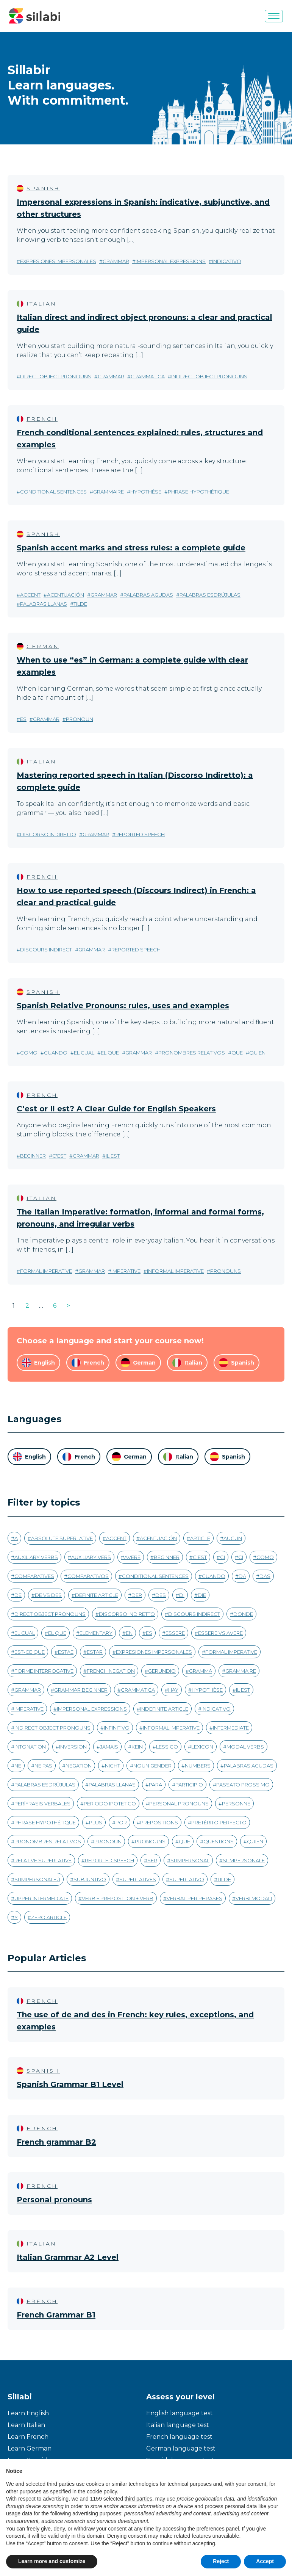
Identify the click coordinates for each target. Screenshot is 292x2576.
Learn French (28, 2436)
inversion (73, 1747)
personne (236, 1803)
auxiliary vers (91, 1557)
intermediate (231, 1728)
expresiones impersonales (58, 261)
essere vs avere (220, 1633)
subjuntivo (89, 1879)
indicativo (226, 261)
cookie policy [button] (102, 2491)
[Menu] (274, 16)
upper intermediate (41, 1898)
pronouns (225, 1271)
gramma (200, 1671)
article (200, 1538)
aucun (232, 1538)
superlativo (186, 1879)
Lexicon (202, 1747)
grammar (116, 261)
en (129, 1633)
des (160, 1595)
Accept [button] (265, 2561)
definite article (96, 1595)
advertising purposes (96, 2513)
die (202, 1595)
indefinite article (164, 1709)
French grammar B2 (56, 2142)
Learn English (28, 2413)
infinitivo (117, 1728)
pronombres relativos (191, 1053)
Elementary (96, 1633)
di (181, 1595)
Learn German (30, 2448)
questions (218, 1841)
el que (110, 1053)
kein (137, 1747)
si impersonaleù (37, 1879)
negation (79, 1766)
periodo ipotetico (110, 1803)
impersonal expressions (171, 261)
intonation (30, 1747)
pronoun (79, 719)
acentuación (65, 595)
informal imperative (175, 1271)
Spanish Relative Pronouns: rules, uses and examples (123, 1005)
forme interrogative (43, 1671)
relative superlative (43, 1860)
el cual (84, 1053)
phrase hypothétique (198, 492)
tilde (80, 604)
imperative (126, 1271)
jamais (109, 1747)
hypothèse (145, 492)
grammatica (148, 376)
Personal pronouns (54, 2199)
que (237, 1053)
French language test (179, 2436)
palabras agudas (148, 595)
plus (95, 1822)
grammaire (108, 492)
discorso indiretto (48, 834)
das (264, 1576)
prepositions (159, 1822)
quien (257, 1053)
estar (95, 1652)
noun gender (152, 1766)
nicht (112, 1766)
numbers (198, 1766)
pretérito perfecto (219, 1822)
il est (113, 1156)
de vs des (48, 1595)
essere (175, 1633)
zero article (49, 1917)
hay (173, 1690)
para (155, 1785)
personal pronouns (179, 1803)
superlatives (137, 1879)
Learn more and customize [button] (51, 2561)
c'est (59, 1156)
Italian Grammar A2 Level (68, 2257)
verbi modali (254, 1898)
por (121, 1822)
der (136, 1595)
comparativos (88, 1576)
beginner (33, 1156)
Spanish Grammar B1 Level (70, 2084)
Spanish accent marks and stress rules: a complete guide (131, 547)
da (242, 1576)
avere (132, 1557)
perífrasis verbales (42, 1803)
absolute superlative (62, 1538)
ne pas (43, 1766)
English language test (179, 2413)
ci (222, 1557)
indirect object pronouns (209, 376)
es (23, 719)
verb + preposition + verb (117, 1898)
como (28, 1053)
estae (65, 1652)
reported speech (140, 834)
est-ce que (29, 1652)
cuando (55, 1053)
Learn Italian (26, 2425)
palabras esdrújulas (210, 595)
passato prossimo (243, 1785)
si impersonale (244, 1860)
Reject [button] (221, 2561)
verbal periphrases (194, 1898)
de (18, 1595)
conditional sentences (53, 492)
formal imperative (46, 1271)
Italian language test (177, 2425)
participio (189, 1785)
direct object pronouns (55, 376)
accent (30, 595)
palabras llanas (43, 604)
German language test (180, 2448)
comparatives (34, 1576)
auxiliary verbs (36, 1557)
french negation (111, 1671)
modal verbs (245, 1747)
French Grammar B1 (56, 2314)
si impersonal (189, 1860)
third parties (138, 2499)
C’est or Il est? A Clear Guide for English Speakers (116, 1108)
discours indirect (46, 949)
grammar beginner (81, 1690)
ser (152, 1860)
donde (243, 1614)
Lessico (167, 1747)
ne (17, 1766)
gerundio (162, 1671)
